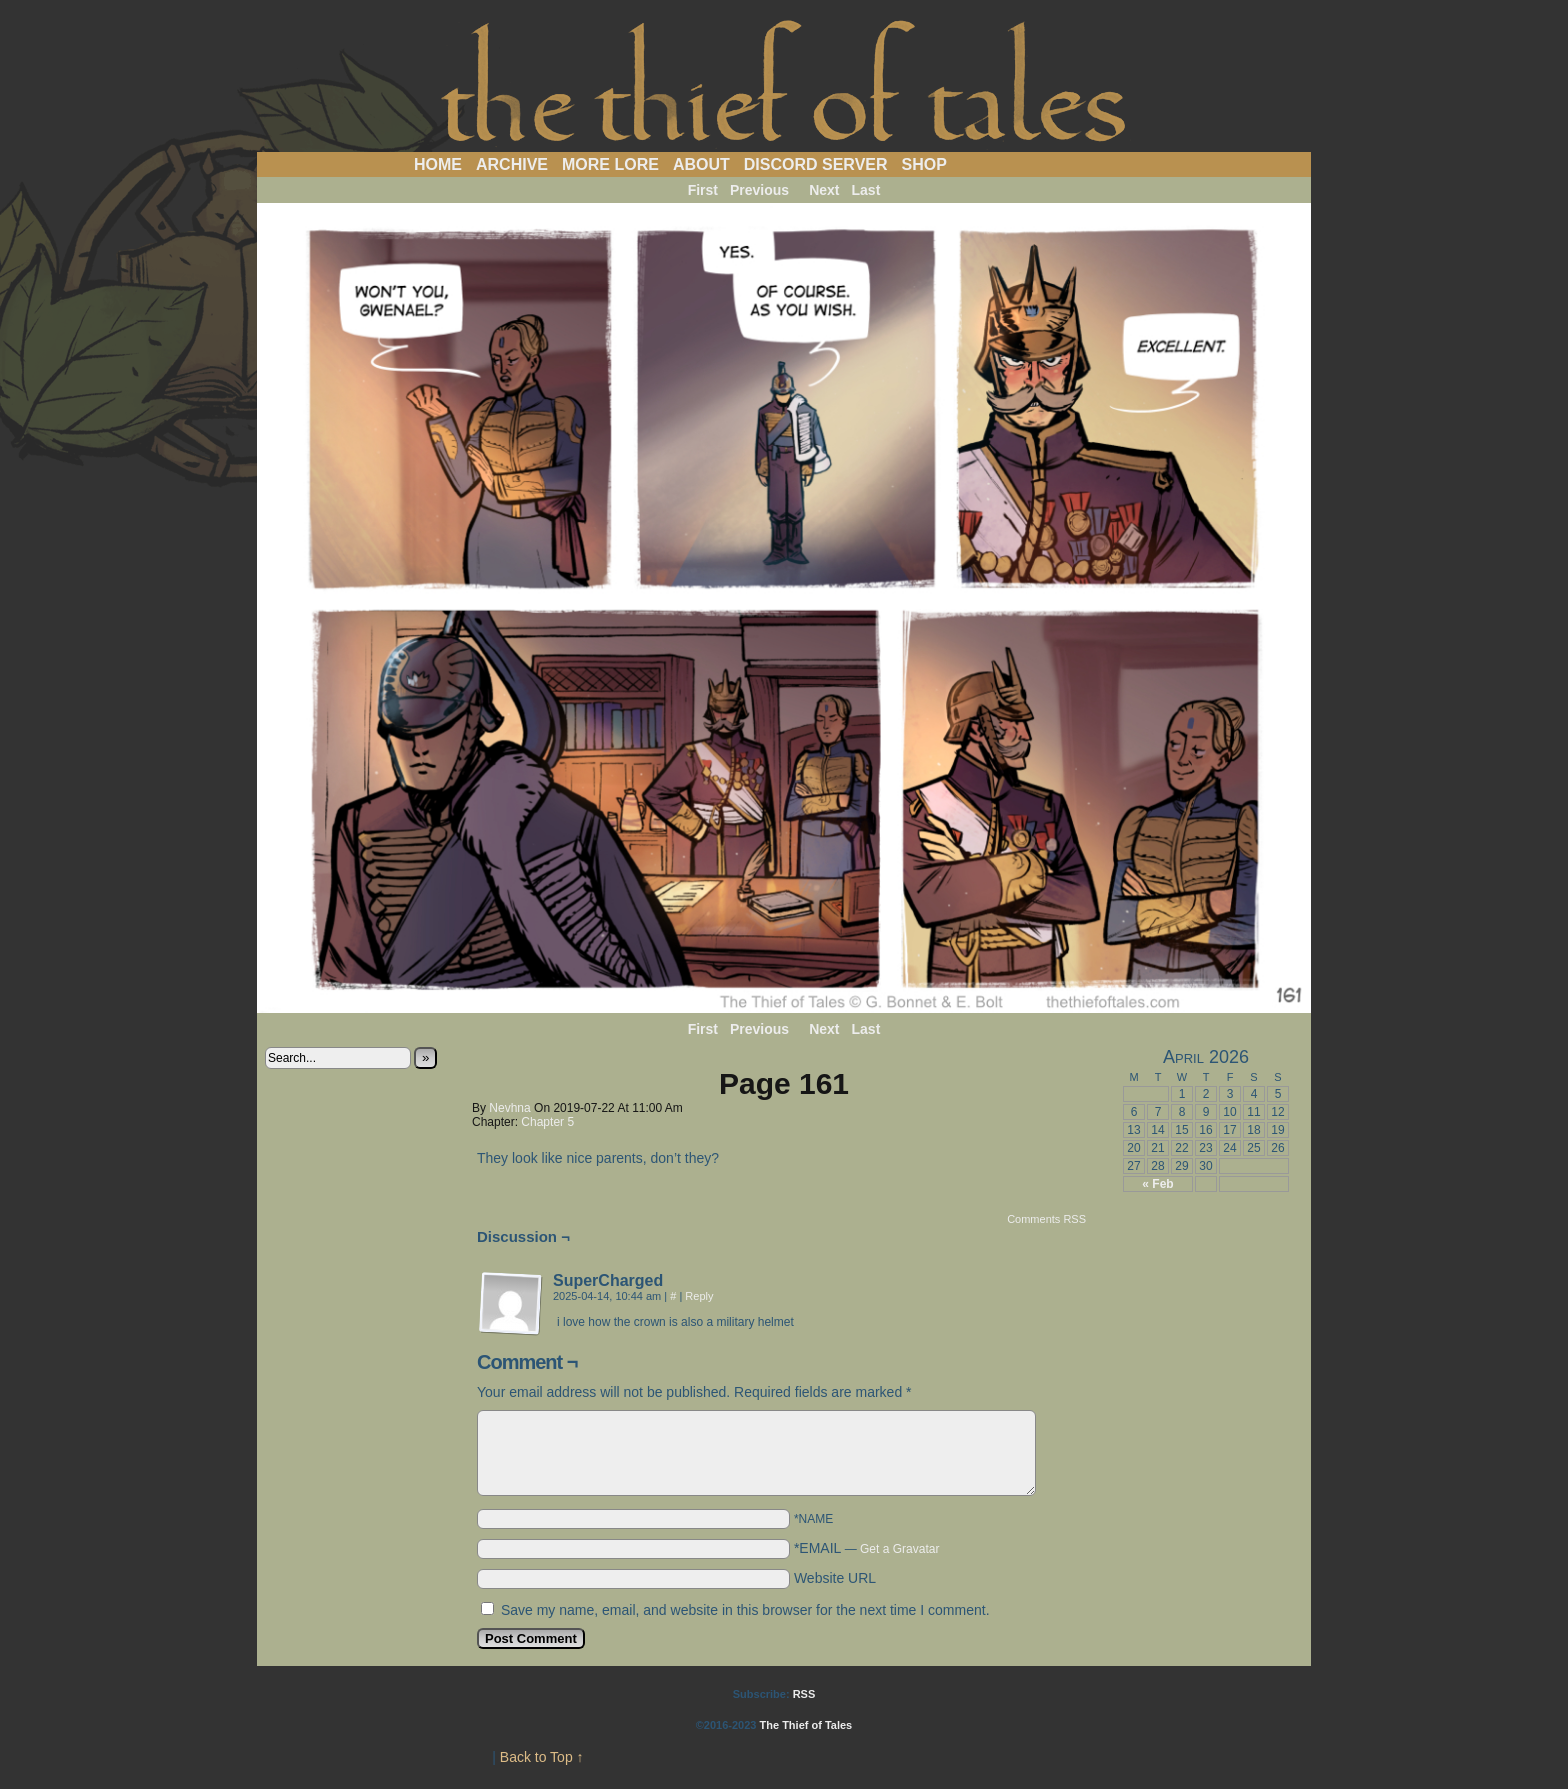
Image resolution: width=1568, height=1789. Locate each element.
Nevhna (509, 1108)
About (701, 164)
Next (824, 190)
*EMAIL (867, 1548)
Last (866, 190)
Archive (512, 164)
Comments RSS (1046, 1219)
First (703, 190)
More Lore (610, 164)
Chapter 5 (547, 1122)
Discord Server (816, 164)
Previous (759, 190)
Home (438, 164)
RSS (804, 1694)
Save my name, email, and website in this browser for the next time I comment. (745, 1610)
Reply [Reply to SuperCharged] (699, 1296)
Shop (924, 164)
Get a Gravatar (899, 1549)
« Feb (1157, 1184)
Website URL (835, 1578)
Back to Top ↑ (542, 1757)
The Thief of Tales (784, 81)
